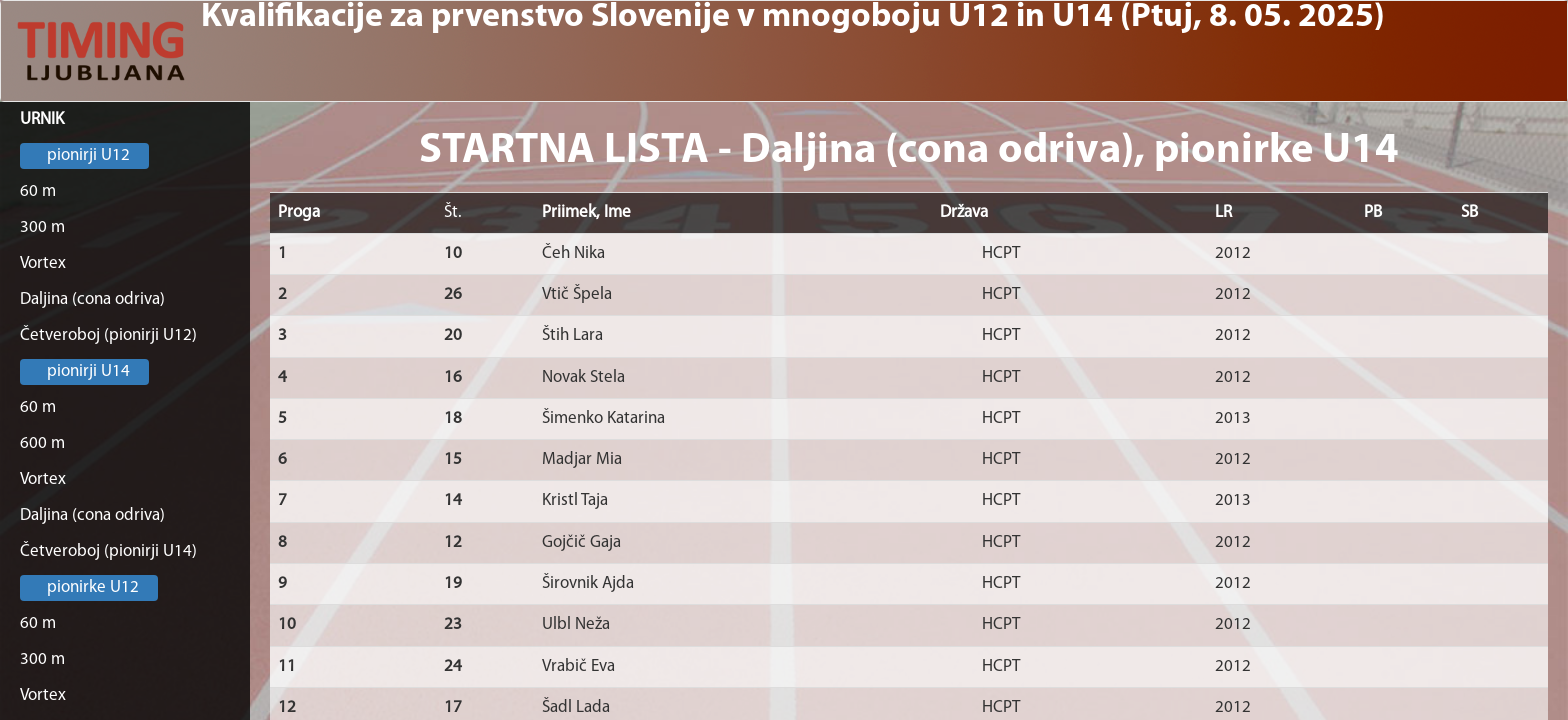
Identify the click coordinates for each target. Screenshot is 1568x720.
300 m (42, 227)
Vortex (43, 263)
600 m (42, 443)
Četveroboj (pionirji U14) (108, 551)
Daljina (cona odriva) (92, 299)
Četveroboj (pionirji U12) (108, 335)
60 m (38, 191)
